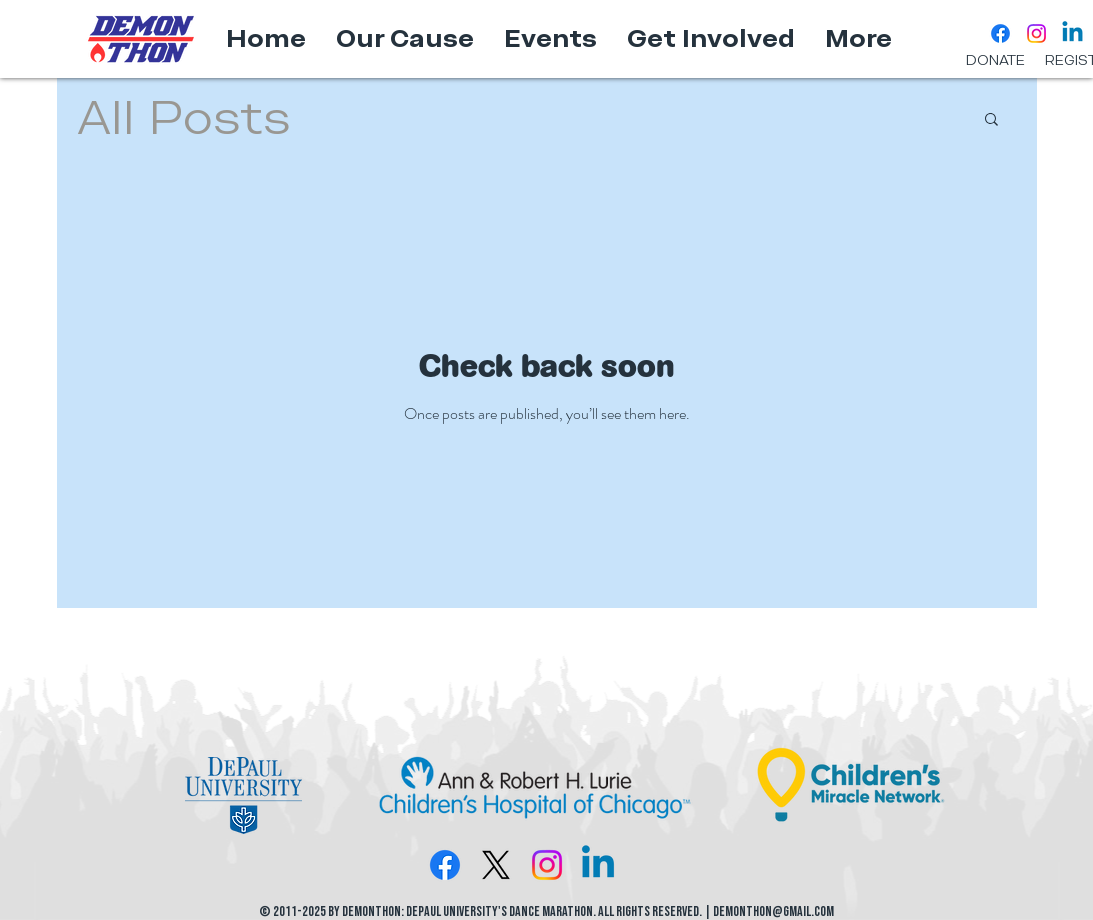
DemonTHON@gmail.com (773, 911)
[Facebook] (1000, 33)
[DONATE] (995, 61)
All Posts (184, 117)
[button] (991, 120)
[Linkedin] (1072, 33)
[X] (496, 865)
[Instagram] (1036, 33)
